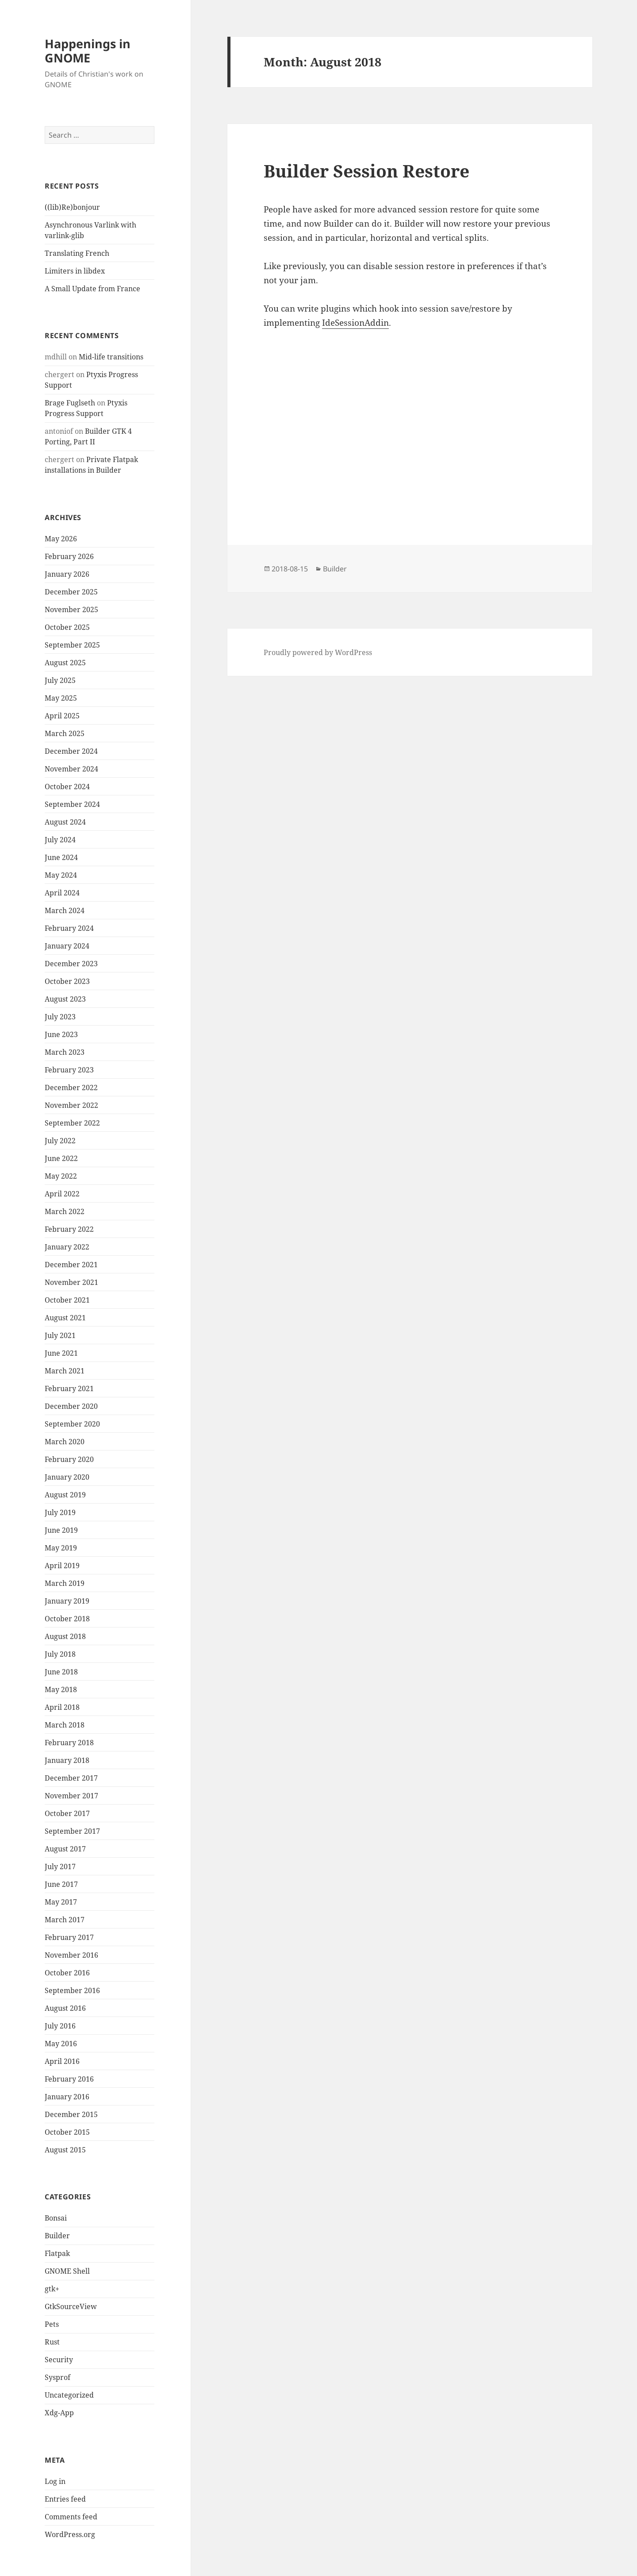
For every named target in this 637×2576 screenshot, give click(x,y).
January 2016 (67, 2097)
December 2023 (71, 963)
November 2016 (71, 1955)
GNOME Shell (67, 2271)
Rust (52, 2342)
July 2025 (60, 680)
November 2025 (71, 609)
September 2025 (72, 645)
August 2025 (65, 662)
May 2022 (61, 1176)
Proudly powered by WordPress (318, 652)
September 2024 (72, 804)
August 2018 (65, 1636)
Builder (57, 2236)
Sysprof (57, 2377)
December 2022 (71, 1087)
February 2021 (69, 1388)
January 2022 (67, 1247)
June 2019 (61, 1530)
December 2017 (71, 1778)
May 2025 (61, 698)
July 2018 (60, 1654)
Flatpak (57, 2253)
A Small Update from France (92, 288)
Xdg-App (59, 2413)
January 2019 (67, 1601)
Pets (52, 2324)
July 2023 (60, 1017)
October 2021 (67, 1300)
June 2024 (61, 857)
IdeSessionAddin (355, 322)
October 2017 (67, 1813)
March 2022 (64, 1211)
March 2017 (64, 1919)
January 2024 (67, 946)
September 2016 (72, 1990)
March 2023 (64, 1052)
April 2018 (62, 1707)
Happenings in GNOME (87, 50)
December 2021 (71, 1264)
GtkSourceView (71, 2306)
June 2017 (61, 1884)
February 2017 (69, 1937)
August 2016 (65, 2008)
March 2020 (64, 1441)
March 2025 (64, 733)
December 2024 (71, 751)
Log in (55, 2481)
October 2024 (67, 786)
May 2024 (61, 875)
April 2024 (62, 893)
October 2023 (67, 981)
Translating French (77, 253)
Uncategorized (69, 2395)
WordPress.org (70, 2534)
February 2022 (69, 1229)
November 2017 (71, 1796)
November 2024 (71, 769)
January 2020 (67, 1477)
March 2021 (64, 1371)
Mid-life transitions (111, 357)
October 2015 (67, 2132)
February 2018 (69, 1742)
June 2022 (61, 1158)
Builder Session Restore (366, 170)
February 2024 (69, 928)
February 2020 (69, 1459)
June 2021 (61, 1353)
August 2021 (65, 1318)
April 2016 (62, 2061)
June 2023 (61, 1034)
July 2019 (60, 1512)
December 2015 (71, 2114)
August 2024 (65, 822)
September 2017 (72, 1831)
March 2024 (64, 910)
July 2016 (60, 2026)
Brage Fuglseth (70, 403)
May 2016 (61, 2043)
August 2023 (65, 999)
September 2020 (72, 1424)
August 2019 (65, 1495)
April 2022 (62, 1194)
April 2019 (62, 1565)
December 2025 (71, 592)
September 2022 (72, 1123)
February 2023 (69, 1070)
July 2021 (60, 1335)
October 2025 (67, 627)
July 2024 (60, 840)
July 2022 (60, 1140)
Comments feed (71, 2517)
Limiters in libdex (75, 271)
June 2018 (61, 1672)
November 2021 (71, 1282)
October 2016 (67, 1973)
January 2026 (67, 574)
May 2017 (61, 1902)
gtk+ (52, 2289)
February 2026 (69, 556)
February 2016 (69, 2079)
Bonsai (56, 2218)
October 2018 (67, 1618)
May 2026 (61, 539)
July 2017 (60, 1866)
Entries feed (65, 2499)
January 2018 (67, 1760)
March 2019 (64, 1583)
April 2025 (62, 716)
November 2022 (71, 1105)
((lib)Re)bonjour (72, 207)
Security (59, 2359)
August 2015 (65, 2150)
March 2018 (64, 1725)
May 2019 (61, 1548)
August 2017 (65, 1849)
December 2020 (71, 1406)
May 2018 (61, 1689)
